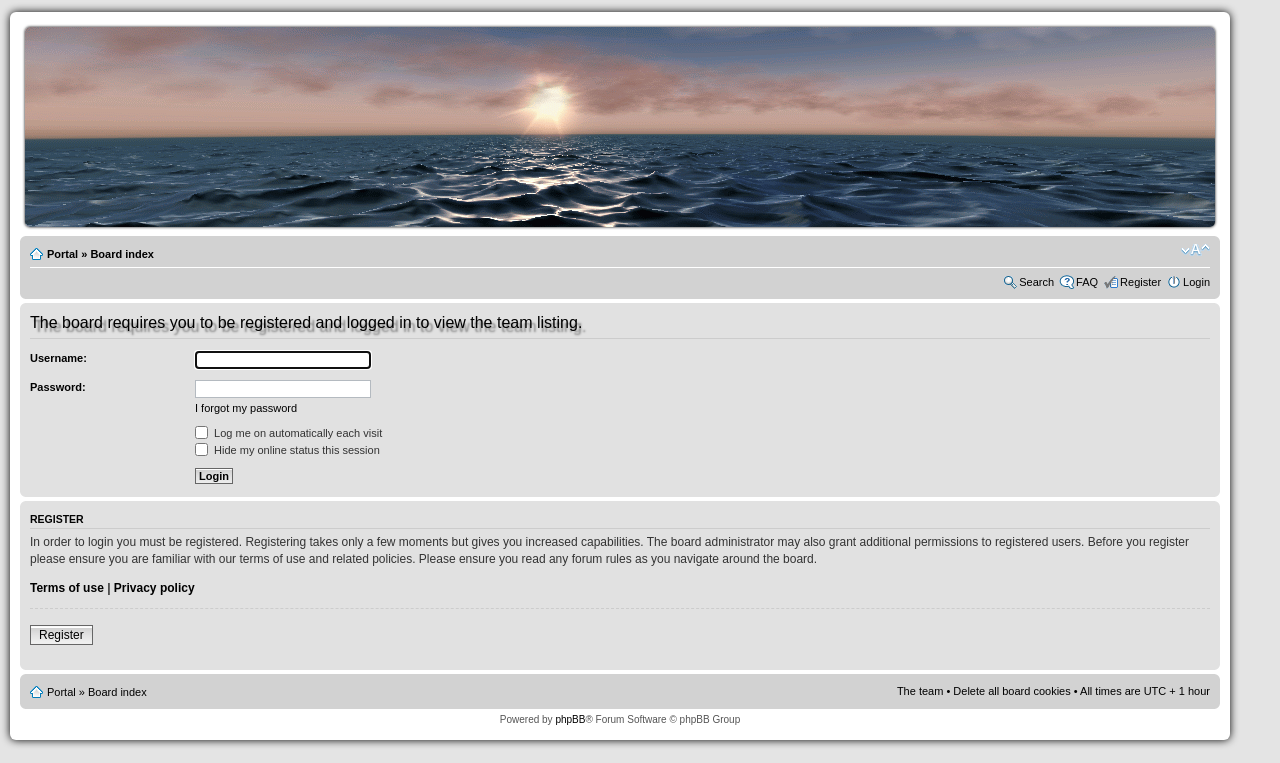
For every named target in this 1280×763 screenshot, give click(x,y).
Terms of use (67, 588)
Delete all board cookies (1011, 691)
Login (1196, 282)
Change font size (1195, 250)
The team (920, 691)
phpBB (570, 719)
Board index (122, 254)
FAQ (1087, 282)
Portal (62, 254)
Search (1036, 282)
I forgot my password (246, 408)
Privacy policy (154, 588)
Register (1140, 282)
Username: (58, 358)
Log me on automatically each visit (288, 433)
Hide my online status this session (287, 450)
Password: (58, 387)
